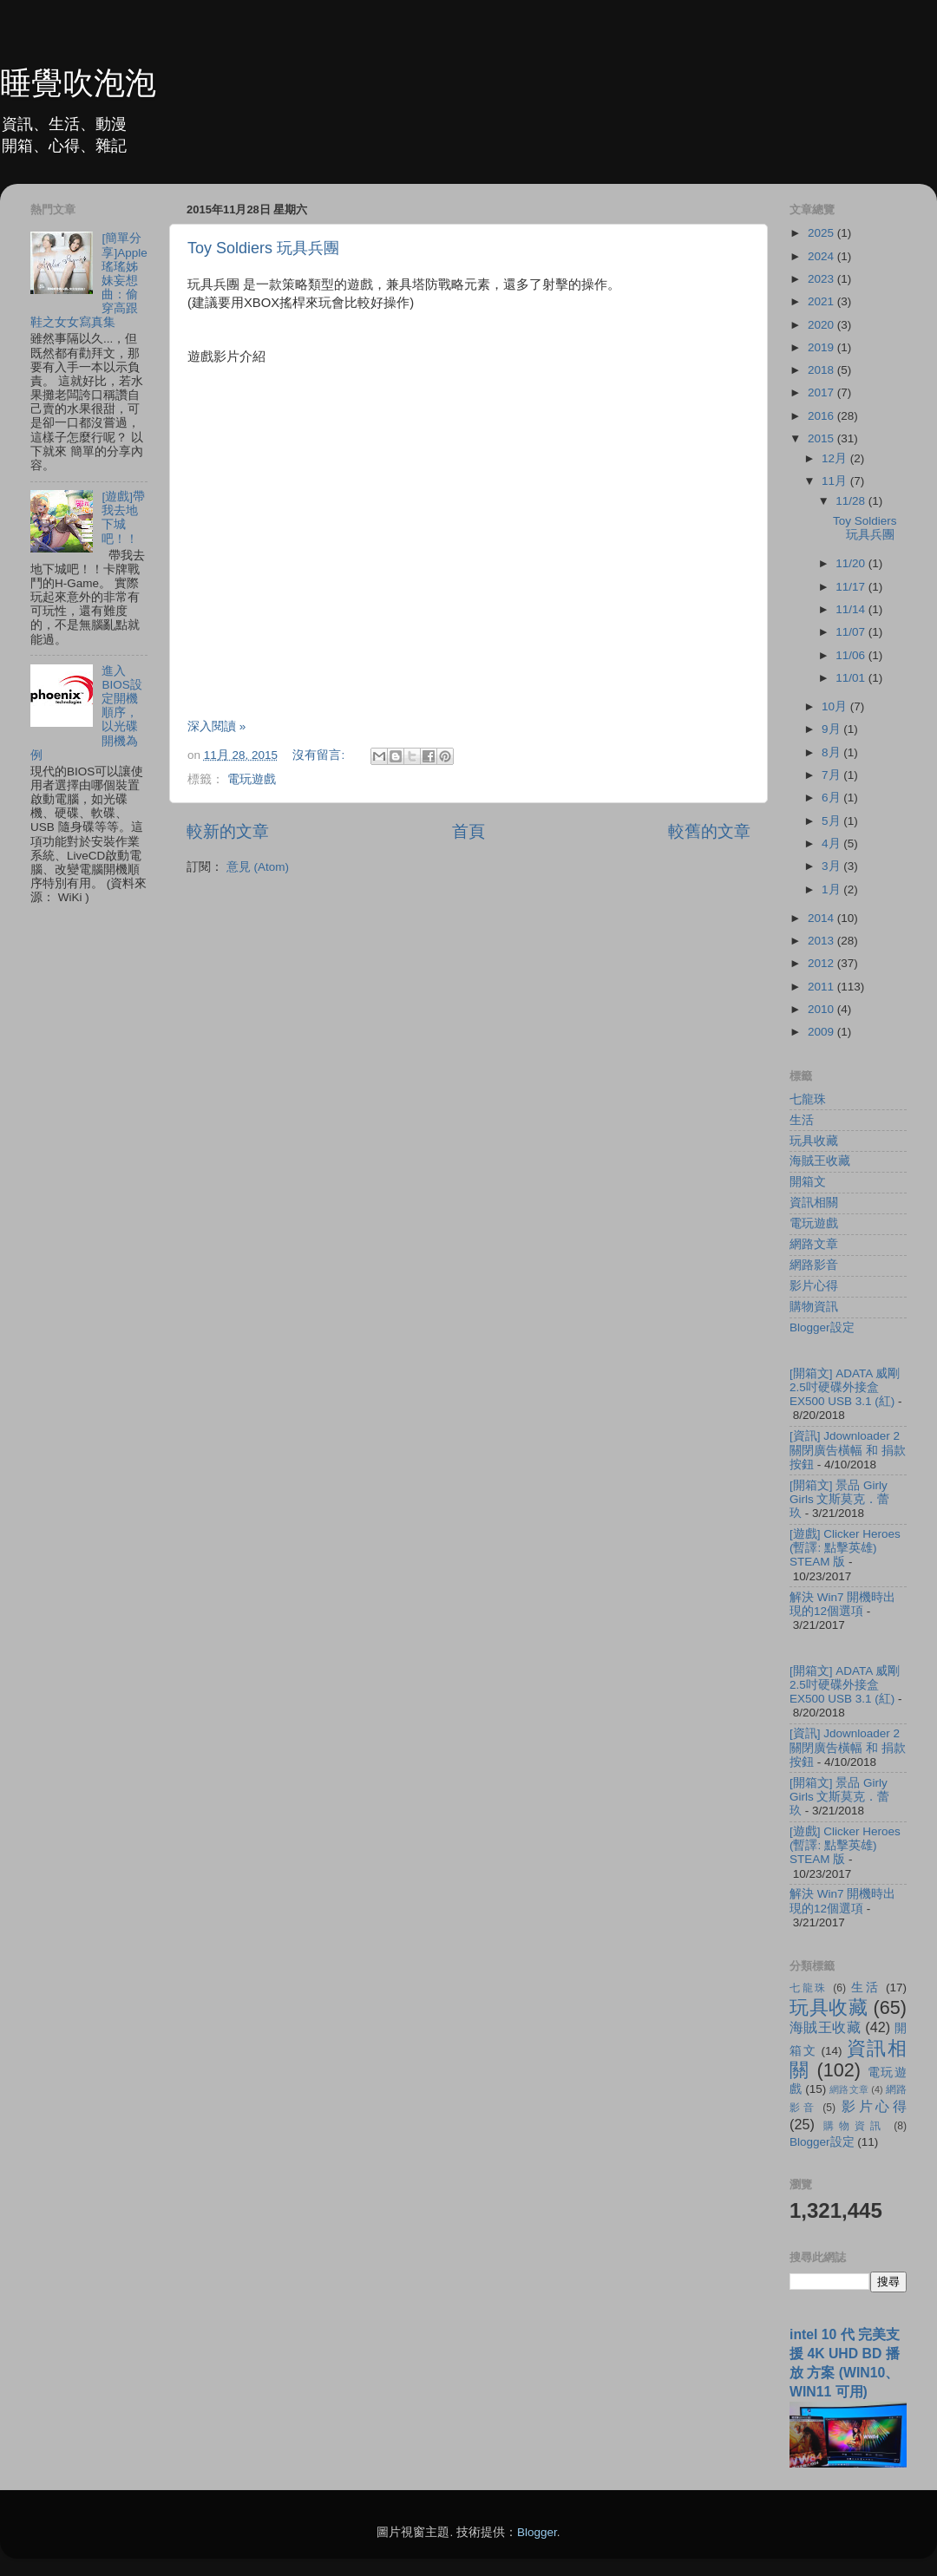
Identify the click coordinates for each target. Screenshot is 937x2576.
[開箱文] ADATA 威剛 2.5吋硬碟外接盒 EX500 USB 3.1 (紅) (845, 1387)
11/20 (851, 563)
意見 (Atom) (257, 866)
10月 (836, 706)
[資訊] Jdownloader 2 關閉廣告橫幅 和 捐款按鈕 (848, 1449)
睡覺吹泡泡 (78, 83)
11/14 (851, 609)
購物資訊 (814, 1306)
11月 (836, 480)
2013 (822, 940)
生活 (802, 1120)
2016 (822, 415)
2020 (822, 324)
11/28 (851, 500)
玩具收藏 (814, 1140)
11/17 (851, 586)
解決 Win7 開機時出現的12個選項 (842, 1604)
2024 (822, 256)
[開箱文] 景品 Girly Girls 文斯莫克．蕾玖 (840, 1499)
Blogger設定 (822, 1327)
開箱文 (808, 1181)
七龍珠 (808, 1099)
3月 (832, 866)
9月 (832, 729)
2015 (822, 438)
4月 (832, 843)
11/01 (851, 677)
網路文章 (814, 1244)
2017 (822, 392)
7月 (832, 774)
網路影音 (814, 1265)
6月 (832, 797)
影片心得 (814, 1285)
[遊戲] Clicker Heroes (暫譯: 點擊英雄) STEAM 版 (845, 1547)
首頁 (468, 831)
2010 (822, 1009)
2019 (822, 347)
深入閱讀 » (216, 726)
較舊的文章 (709, 831)
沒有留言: (320, 755)
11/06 (851, 655)
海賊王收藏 (820, 1160)
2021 (822, 301)
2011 (822, 986)
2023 (822, 278)
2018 (822, 369)
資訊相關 (814, 1202)
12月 (836, 458)
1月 (832, 889)
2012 (822, 963)
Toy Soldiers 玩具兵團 (263, 248)
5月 (832, 820)
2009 (822, 1031)
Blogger (537, 2532)
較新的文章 (228, 831)
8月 (832, 752)
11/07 (851, 631)
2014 (822, 918)
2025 (822, 232)
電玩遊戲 (251, 779)
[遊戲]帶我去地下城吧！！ (123, 518)
